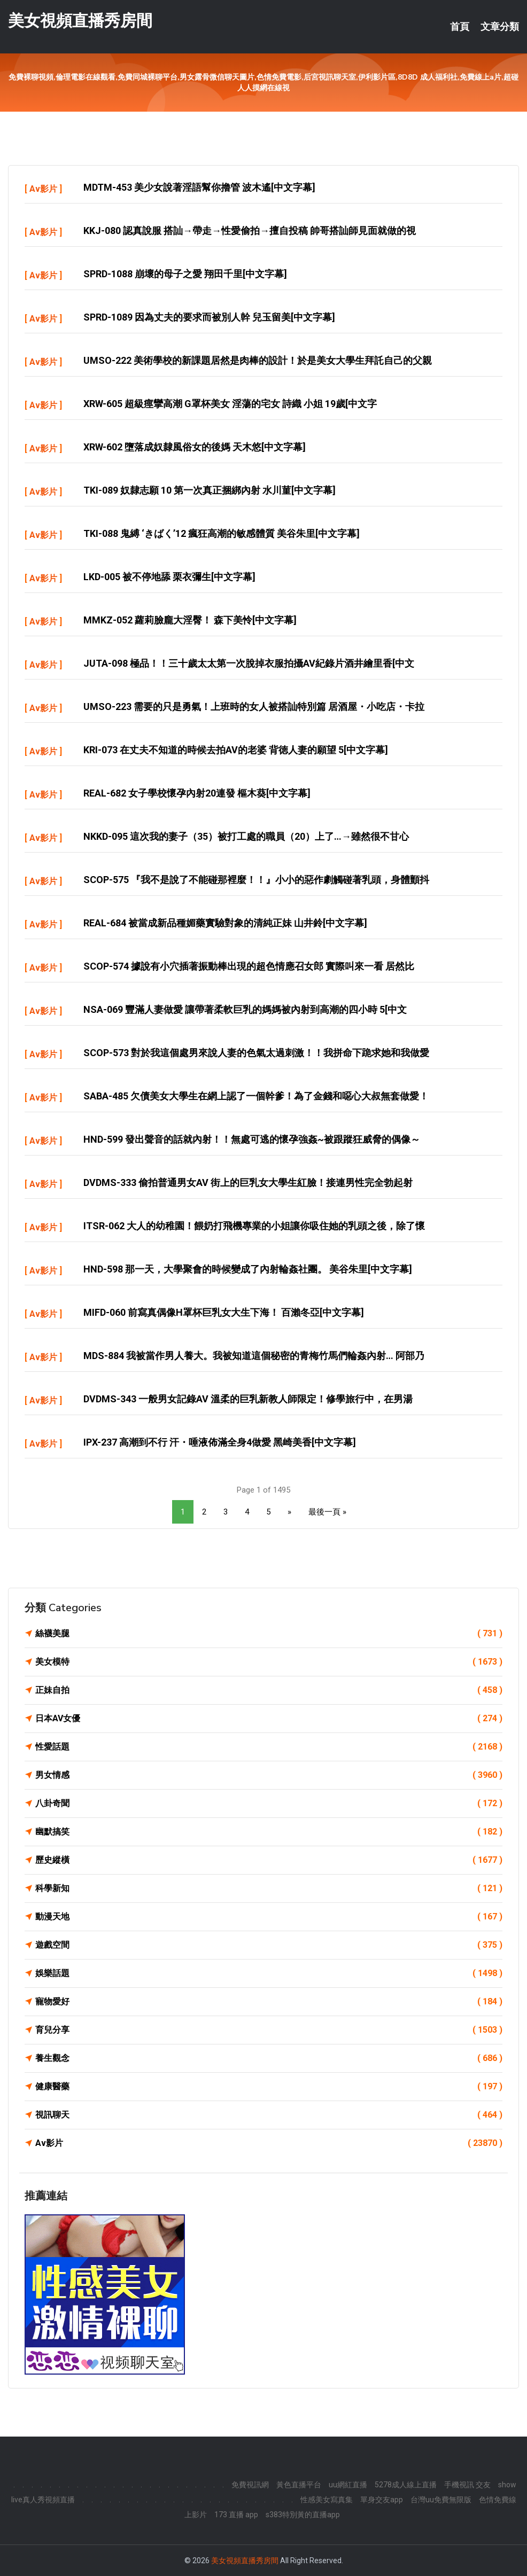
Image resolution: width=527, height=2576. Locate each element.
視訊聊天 (268, 2114)
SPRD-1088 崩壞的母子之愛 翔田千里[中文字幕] (185, 273)
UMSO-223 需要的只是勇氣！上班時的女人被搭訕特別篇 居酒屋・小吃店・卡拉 (253, 706)
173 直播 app (236, 2514)
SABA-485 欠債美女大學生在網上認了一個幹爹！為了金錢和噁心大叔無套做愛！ (256, 1096)
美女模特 (268, 1661)
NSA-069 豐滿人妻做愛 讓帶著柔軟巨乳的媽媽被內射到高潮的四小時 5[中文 (245, 1009)
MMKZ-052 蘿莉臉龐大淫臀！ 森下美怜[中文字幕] (190, 620)
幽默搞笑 (268, 1831)
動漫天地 (268, 1916)
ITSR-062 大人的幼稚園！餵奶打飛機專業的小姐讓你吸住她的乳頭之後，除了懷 (254, 1225)
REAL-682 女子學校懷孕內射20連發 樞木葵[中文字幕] (197, 793)
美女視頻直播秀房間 (80, 20)
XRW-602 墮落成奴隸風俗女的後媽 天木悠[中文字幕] (194, 446)
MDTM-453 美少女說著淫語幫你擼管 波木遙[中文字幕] (199, 187)
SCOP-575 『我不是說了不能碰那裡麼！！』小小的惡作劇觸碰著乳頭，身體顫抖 (256, 879)
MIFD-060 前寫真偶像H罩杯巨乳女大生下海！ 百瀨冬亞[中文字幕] (223, 1312)
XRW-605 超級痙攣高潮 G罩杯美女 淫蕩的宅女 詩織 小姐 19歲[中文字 (230, 403)
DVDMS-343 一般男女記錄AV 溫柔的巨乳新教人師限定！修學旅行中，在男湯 (248, 1398)
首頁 (459, 26)
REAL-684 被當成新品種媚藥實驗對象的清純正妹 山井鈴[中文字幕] (225, 922)
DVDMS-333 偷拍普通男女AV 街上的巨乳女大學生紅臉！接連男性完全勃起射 (248, 1182)
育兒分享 (268, 2030)
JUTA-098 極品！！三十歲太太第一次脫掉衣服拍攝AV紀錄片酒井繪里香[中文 (248, 663)
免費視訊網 (250, 2484)
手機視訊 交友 (467, 2484)
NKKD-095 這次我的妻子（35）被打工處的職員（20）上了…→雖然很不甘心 (246, 836)
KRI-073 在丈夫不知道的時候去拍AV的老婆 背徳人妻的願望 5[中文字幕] (235, 749)
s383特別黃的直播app (303, 2514)
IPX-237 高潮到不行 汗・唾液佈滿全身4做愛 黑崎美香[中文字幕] (219, 1442)
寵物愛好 (268, 2001)
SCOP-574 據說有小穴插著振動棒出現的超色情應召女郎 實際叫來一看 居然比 (248, 966)
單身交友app (381, 2499)
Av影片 (43, 189)
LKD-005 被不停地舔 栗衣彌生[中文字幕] (169, 576)
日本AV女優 (268, 1718)
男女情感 (268, 1775)
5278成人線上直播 (406, 2484)
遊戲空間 (268, 1945)
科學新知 (268, 1888)
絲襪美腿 (268, 1633)
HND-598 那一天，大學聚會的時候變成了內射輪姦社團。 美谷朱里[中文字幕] (247, 1269)
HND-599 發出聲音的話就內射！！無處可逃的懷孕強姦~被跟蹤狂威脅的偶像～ (251, 1139)
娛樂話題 (268, 1973)
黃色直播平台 (298, 2484)
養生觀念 (268, 2058)
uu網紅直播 (348, 2484)
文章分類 (499, 26)
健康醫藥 (268, 2086)
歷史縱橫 (268, 1860)
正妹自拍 (268, 1690)
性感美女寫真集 (326, 2499)
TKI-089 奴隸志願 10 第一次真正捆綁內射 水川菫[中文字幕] (209, 490)
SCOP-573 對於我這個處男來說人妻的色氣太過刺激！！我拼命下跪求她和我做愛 (256, 1052)
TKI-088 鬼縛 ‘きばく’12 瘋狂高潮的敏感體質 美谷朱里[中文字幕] (221, 533)
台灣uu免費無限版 (440, 2499)
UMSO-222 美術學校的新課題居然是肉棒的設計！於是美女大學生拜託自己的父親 (257, 360)
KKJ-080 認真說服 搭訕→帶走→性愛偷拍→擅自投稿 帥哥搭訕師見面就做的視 (249, 230)
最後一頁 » (327, 1512)
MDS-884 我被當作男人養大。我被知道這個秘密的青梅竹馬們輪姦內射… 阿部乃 (253, 1355)
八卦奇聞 (268, 1803)
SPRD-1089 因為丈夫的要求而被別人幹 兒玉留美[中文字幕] (209, 317)
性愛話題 (268, 1746)
